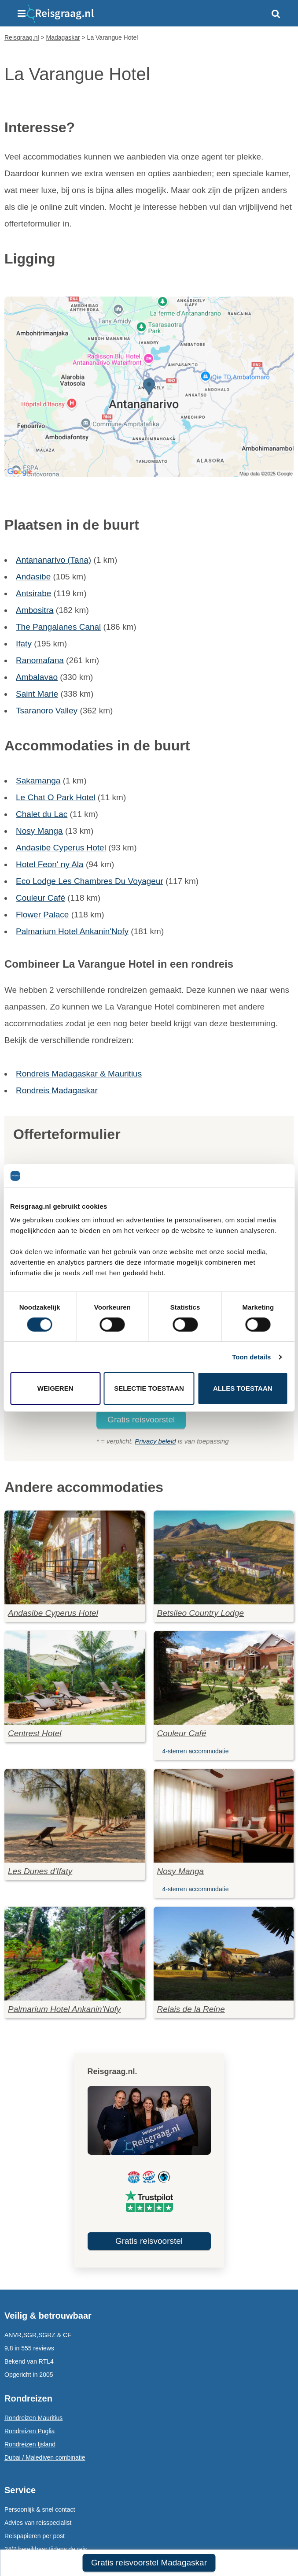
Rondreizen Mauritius (33, 2417)
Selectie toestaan (149, 1388)
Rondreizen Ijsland (29, 2444)
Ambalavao (37, 677)
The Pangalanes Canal (58, 626)
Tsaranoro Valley (46, 710)
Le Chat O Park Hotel (56, 797)
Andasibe (33, 576)
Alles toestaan (242, 1388)
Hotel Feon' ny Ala (50, 864)
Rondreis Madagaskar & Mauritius (79, 1073)
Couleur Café (40, 897)
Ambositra (35, 610)
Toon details (251, 1357)
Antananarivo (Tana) (53, 559)
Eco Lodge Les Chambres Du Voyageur (89, 881)
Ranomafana (40, 660)
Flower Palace (42, 914)
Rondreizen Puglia (29, 2431)
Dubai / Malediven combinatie (44, 2457)
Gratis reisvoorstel (141, 1419)
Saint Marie (37, 693)
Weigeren (55, 1388)
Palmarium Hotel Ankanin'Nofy (72, 931)
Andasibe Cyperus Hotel (61, 847)
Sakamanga (38, 780)
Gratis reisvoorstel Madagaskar (149, 2562)
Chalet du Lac (41, 814)
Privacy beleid (155, 1441)
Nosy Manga (39, 830)
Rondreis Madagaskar (57, 1090)
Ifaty (24, 643)
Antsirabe (33, 593)
